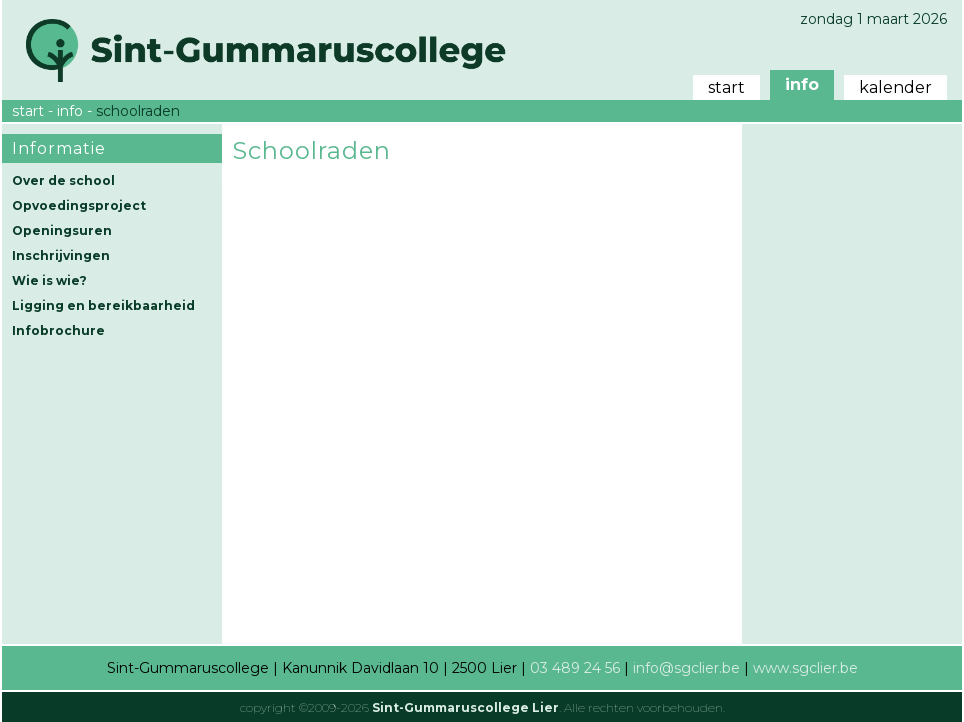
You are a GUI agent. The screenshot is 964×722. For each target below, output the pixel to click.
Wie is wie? (49, 280)
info (802, 84)
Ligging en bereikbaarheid (103, 305)
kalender (895, 87)
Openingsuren (62, 230)
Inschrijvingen (61, 255)
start (726, 87)
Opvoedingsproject (79, 205)
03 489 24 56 (575, 668)
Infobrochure (58, 330)
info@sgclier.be (686, 668)
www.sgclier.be (805, 668)
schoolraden (138, 111)
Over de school (63, 180)
